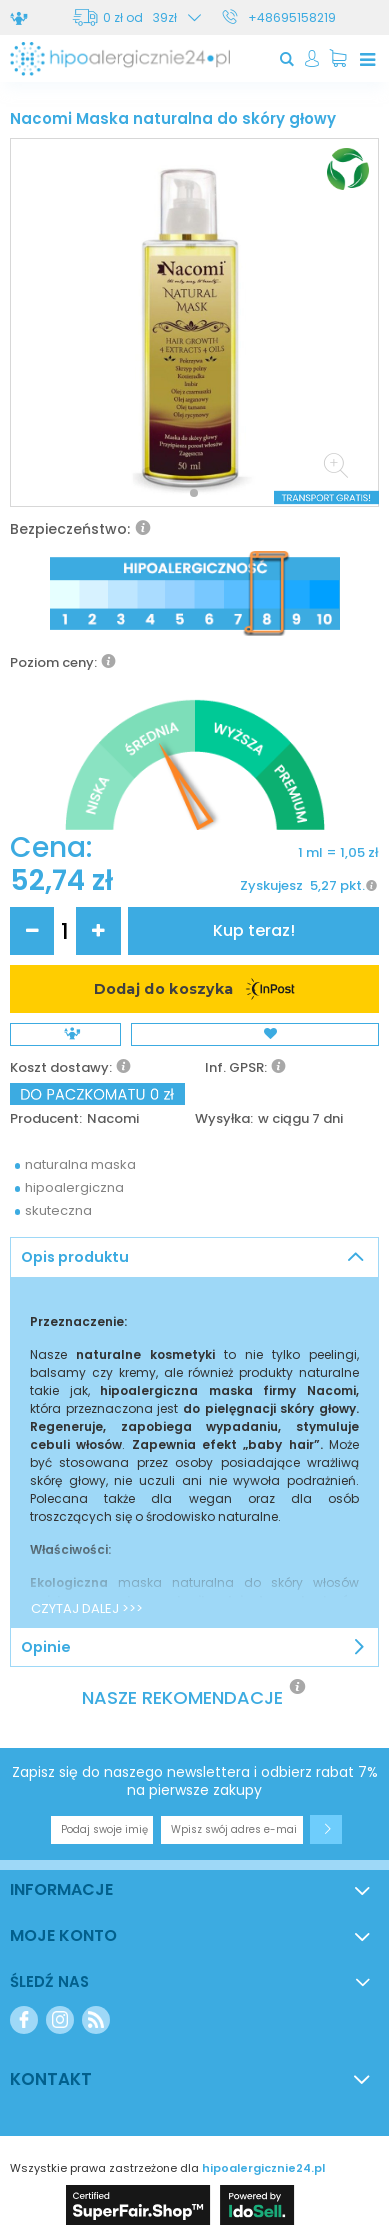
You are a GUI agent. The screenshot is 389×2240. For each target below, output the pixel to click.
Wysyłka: (224, 1119)
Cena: (51, 848)
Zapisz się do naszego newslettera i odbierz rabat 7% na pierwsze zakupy (195, 1781)
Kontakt (51, 2079)
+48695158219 (292, 17)
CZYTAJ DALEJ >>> (87, 1608)
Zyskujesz (271, 886)
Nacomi (113, 1119)
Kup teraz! (254, 930)
